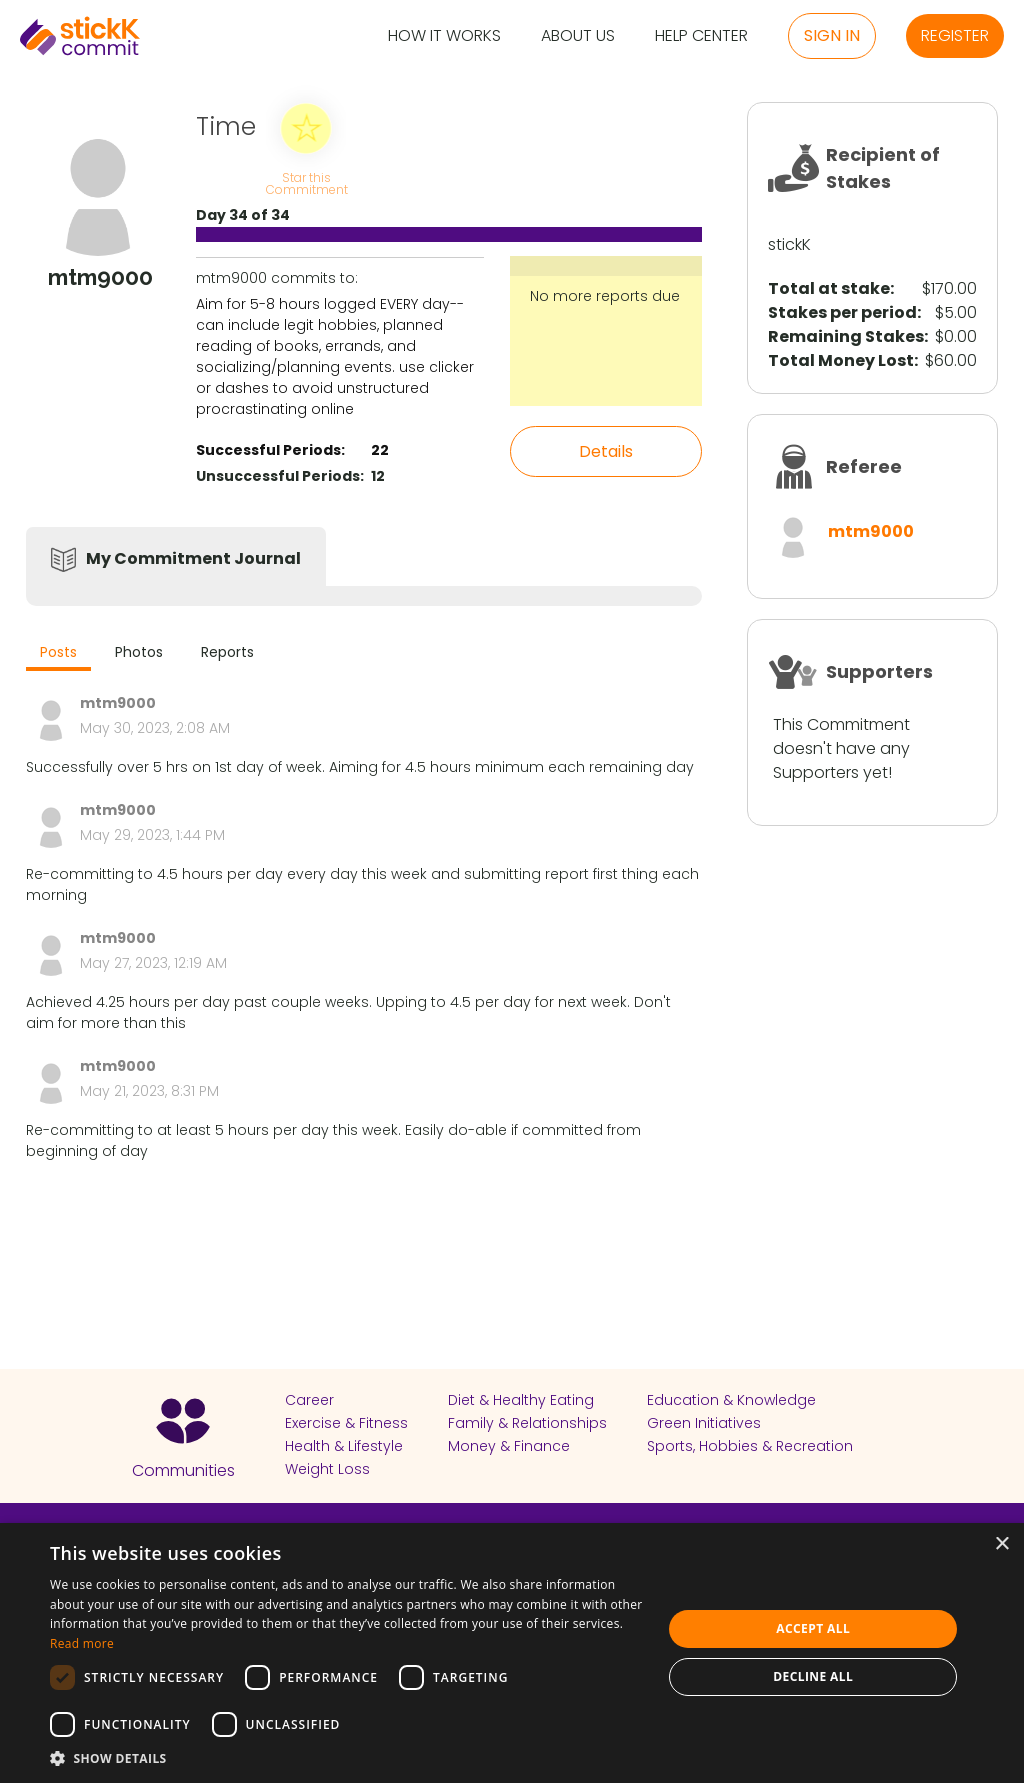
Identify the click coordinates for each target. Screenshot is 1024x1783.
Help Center (701, 36)
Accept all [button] (813, 1628)
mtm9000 (871, 531)
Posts (58, 652)
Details (606, 451)
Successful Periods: (270, 450)
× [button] (1001, 1544)
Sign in (832, 35)
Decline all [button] (813, 1676)
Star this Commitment (306, 182)
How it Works (444, 36)
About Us (578, 36)
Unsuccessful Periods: (280, 476)
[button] (347, 1758)
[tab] (58, 654)
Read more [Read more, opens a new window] (82, 1643)
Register (955, 35)
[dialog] (512, 1653)
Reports (227, 652)
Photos (139, 652)
